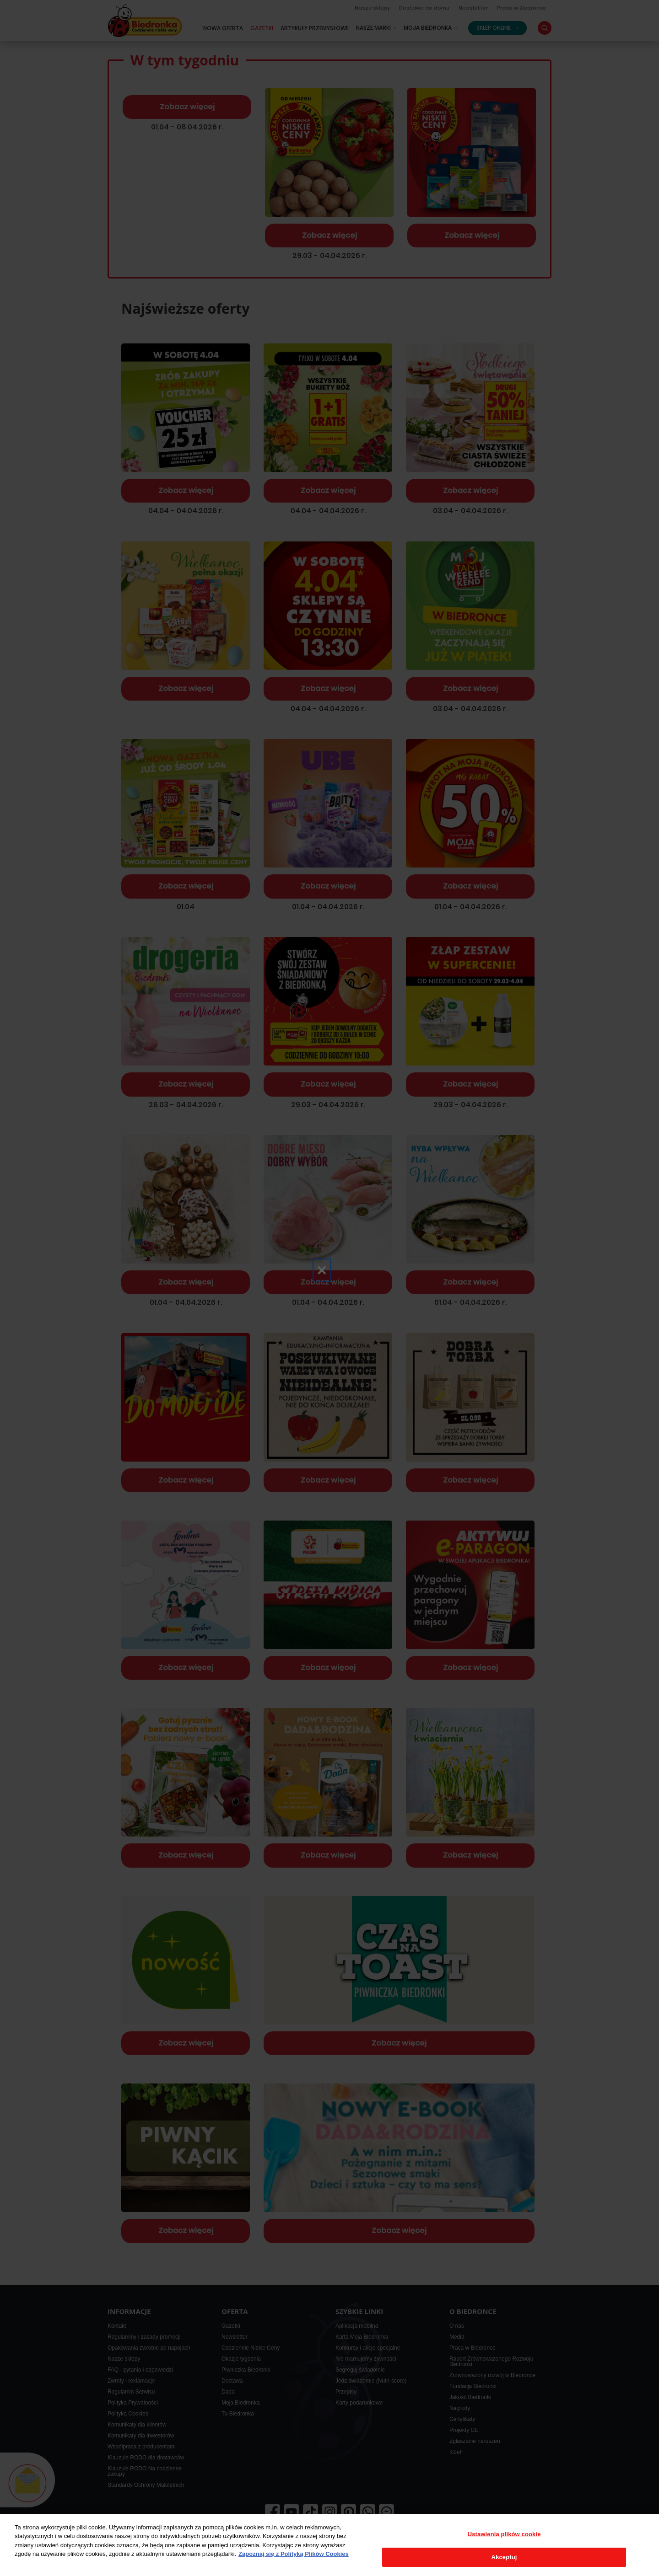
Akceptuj (504, 2557)
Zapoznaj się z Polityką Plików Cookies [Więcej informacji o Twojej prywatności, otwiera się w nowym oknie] (293, 2553)
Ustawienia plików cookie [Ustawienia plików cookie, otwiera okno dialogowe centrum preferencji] (504, 2534)
